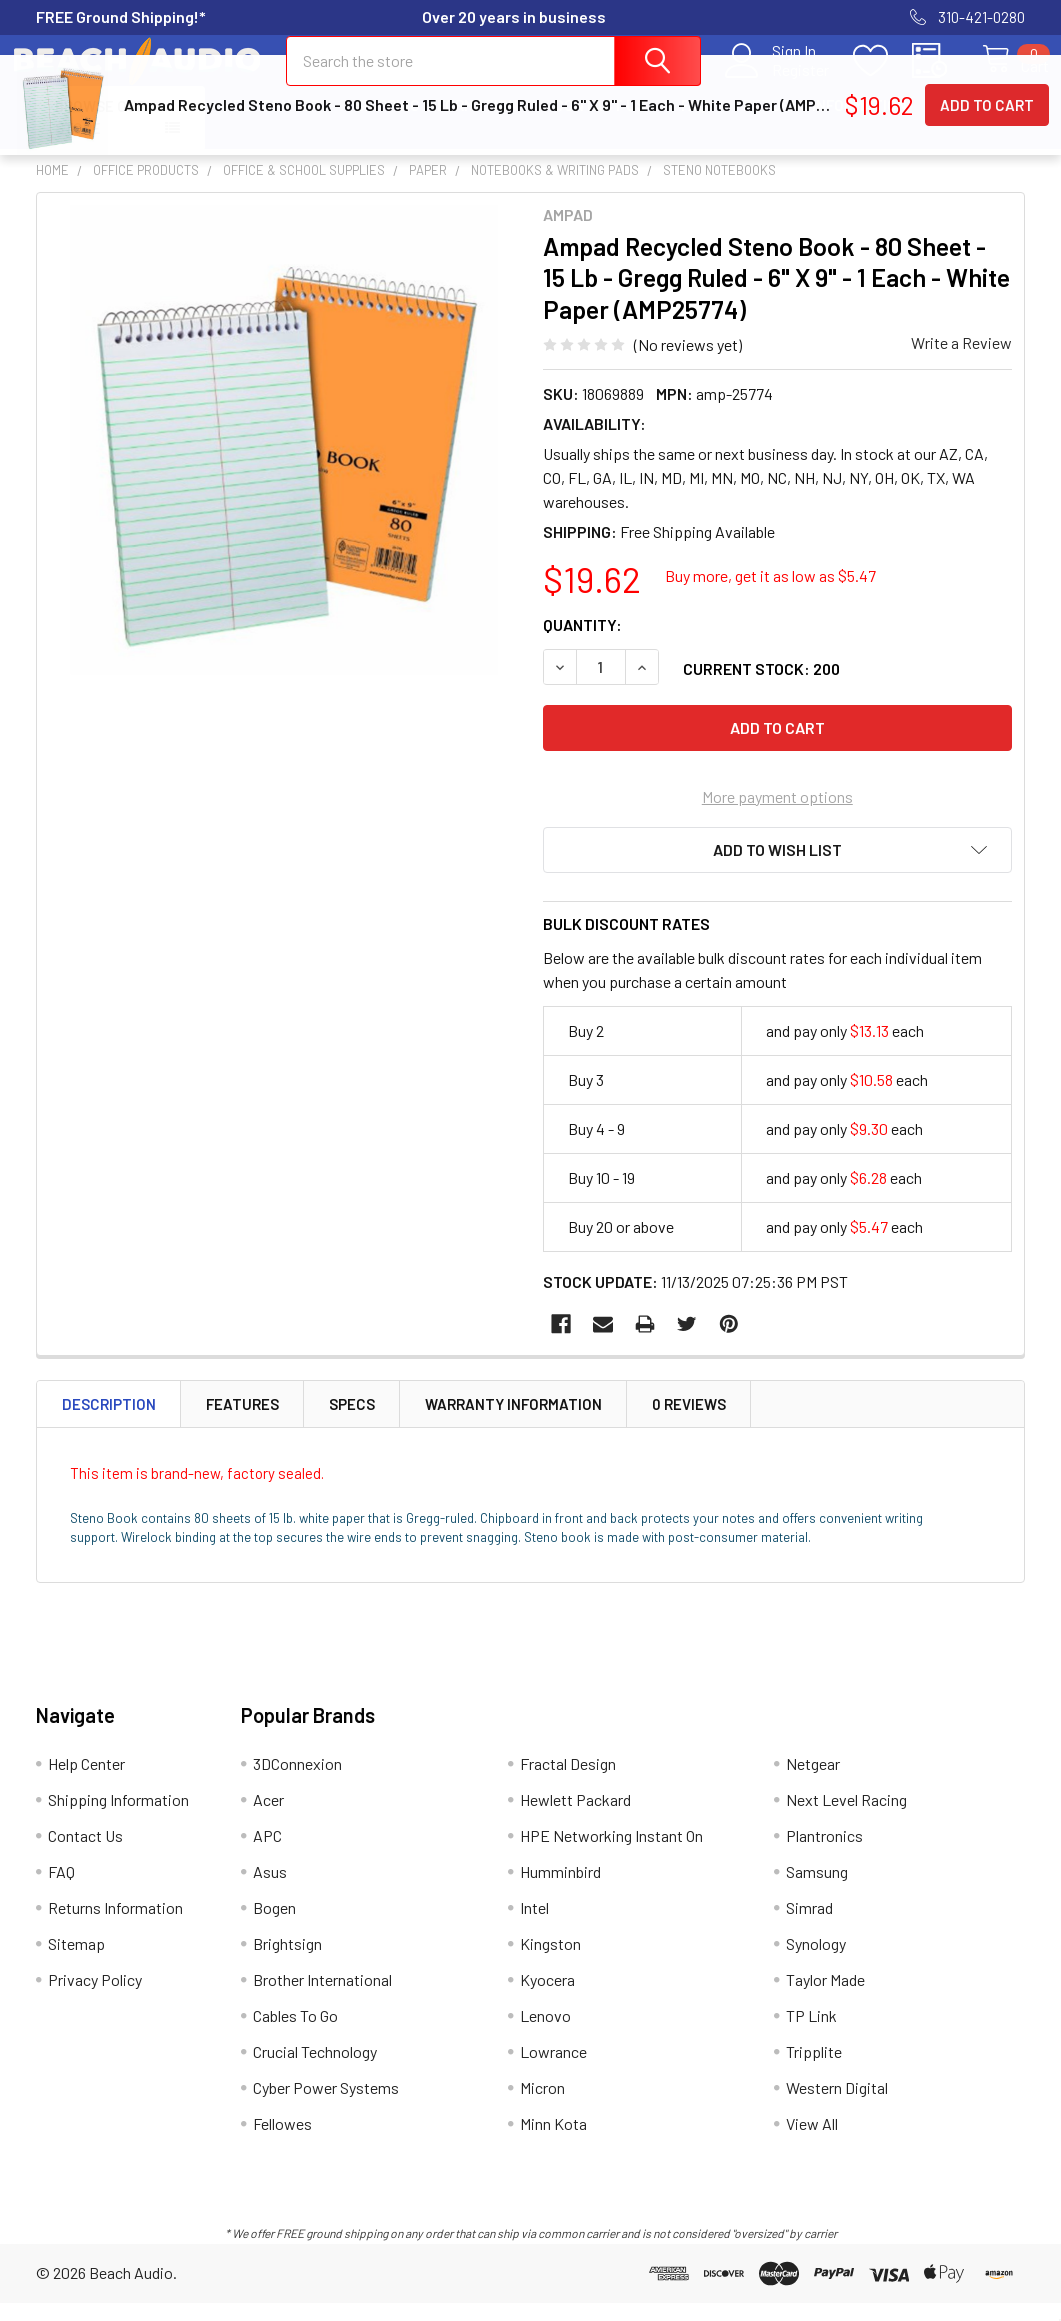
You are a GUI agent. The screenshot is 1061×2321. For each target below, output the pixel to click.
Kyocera (547, 1997)
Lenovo (545, 2033)
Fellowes (282, 2141)
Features (242, 1422)
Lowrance (553, 2069)
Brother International (322, 1997)
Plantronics (824, 1853)
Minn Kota (553, 2141)
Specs (352, 1422)
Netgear (813, 1781)
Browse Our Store (100, 135)
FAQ (694, 123)
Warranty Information (513, 1422)
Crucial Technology (315, 2069)
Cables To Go (295, 2033)
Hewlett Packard (575, 1817)
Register (779, 81)
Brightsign (287, 1961)
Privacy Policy (95, 1997)
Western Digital (837, 2105)
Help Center (271, 123)
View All (812, 2141)
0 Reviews (689, 1422)
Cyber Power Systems (326, 2105)
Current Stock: (761, 686)
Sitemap (76, 1961)
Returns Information (825, 123)
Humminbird (560, 1889)
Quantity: (582, 642)
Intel (534, 1925)
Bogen (274, 1925)
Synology (816, 1961)
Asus (270, 1889)
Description (109, 1422)
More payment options (777, 814)
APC (267, 1853)
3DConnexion (297, 1781)
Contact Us (599, 123)
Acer (268, 1817)
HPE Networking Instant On (611, 1853)
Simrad (809, 1925)
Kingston (550, 1961)
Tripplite (814, 2069)
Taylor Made (825, 1997)
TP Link (811, 2033)
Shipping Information (436, 123)
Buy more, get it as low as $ (770, 593)
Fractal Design (568, 1781)
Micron (542, 2105)
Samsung (817, 1889)
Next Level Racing (846, 1817)
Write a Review (961, 360)
